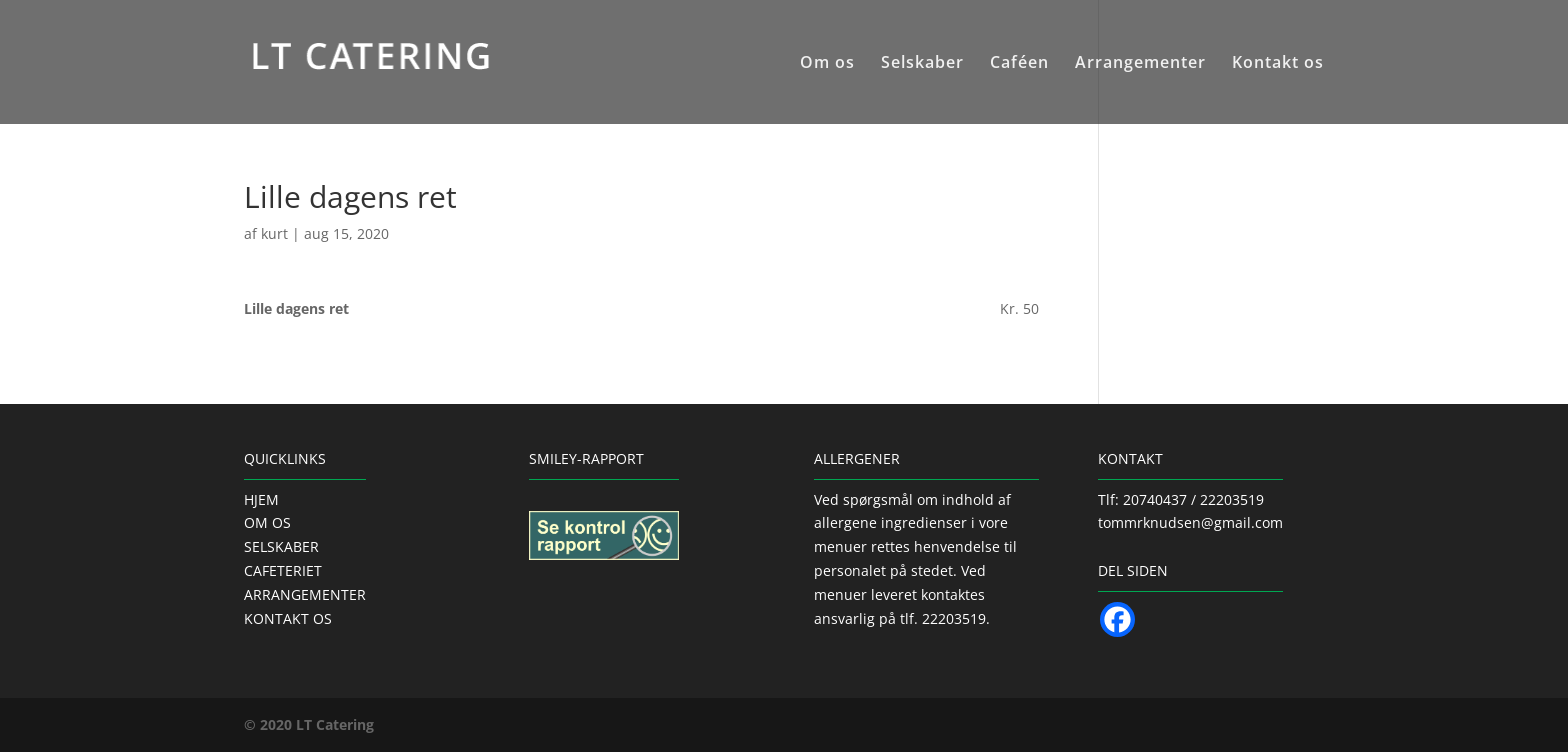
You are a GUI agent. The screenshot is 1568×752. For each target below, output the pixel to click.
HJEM (261, 499)
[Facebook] (1117, 619)
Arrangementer (1140, 64)
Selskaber (922, 64)
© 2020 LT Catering (309, 724)
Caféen (1019, 64)
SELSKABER (281, 546)
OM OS (267, 522)
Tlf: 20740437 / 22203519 (1181, 499)
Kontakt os (1278, 64)
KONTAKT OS (288, 618)
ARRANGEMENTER (305, 594)
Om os (827, 64)
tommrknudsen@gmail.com (1190, 522)
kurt (274, 233)
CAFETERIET (283, 570)
